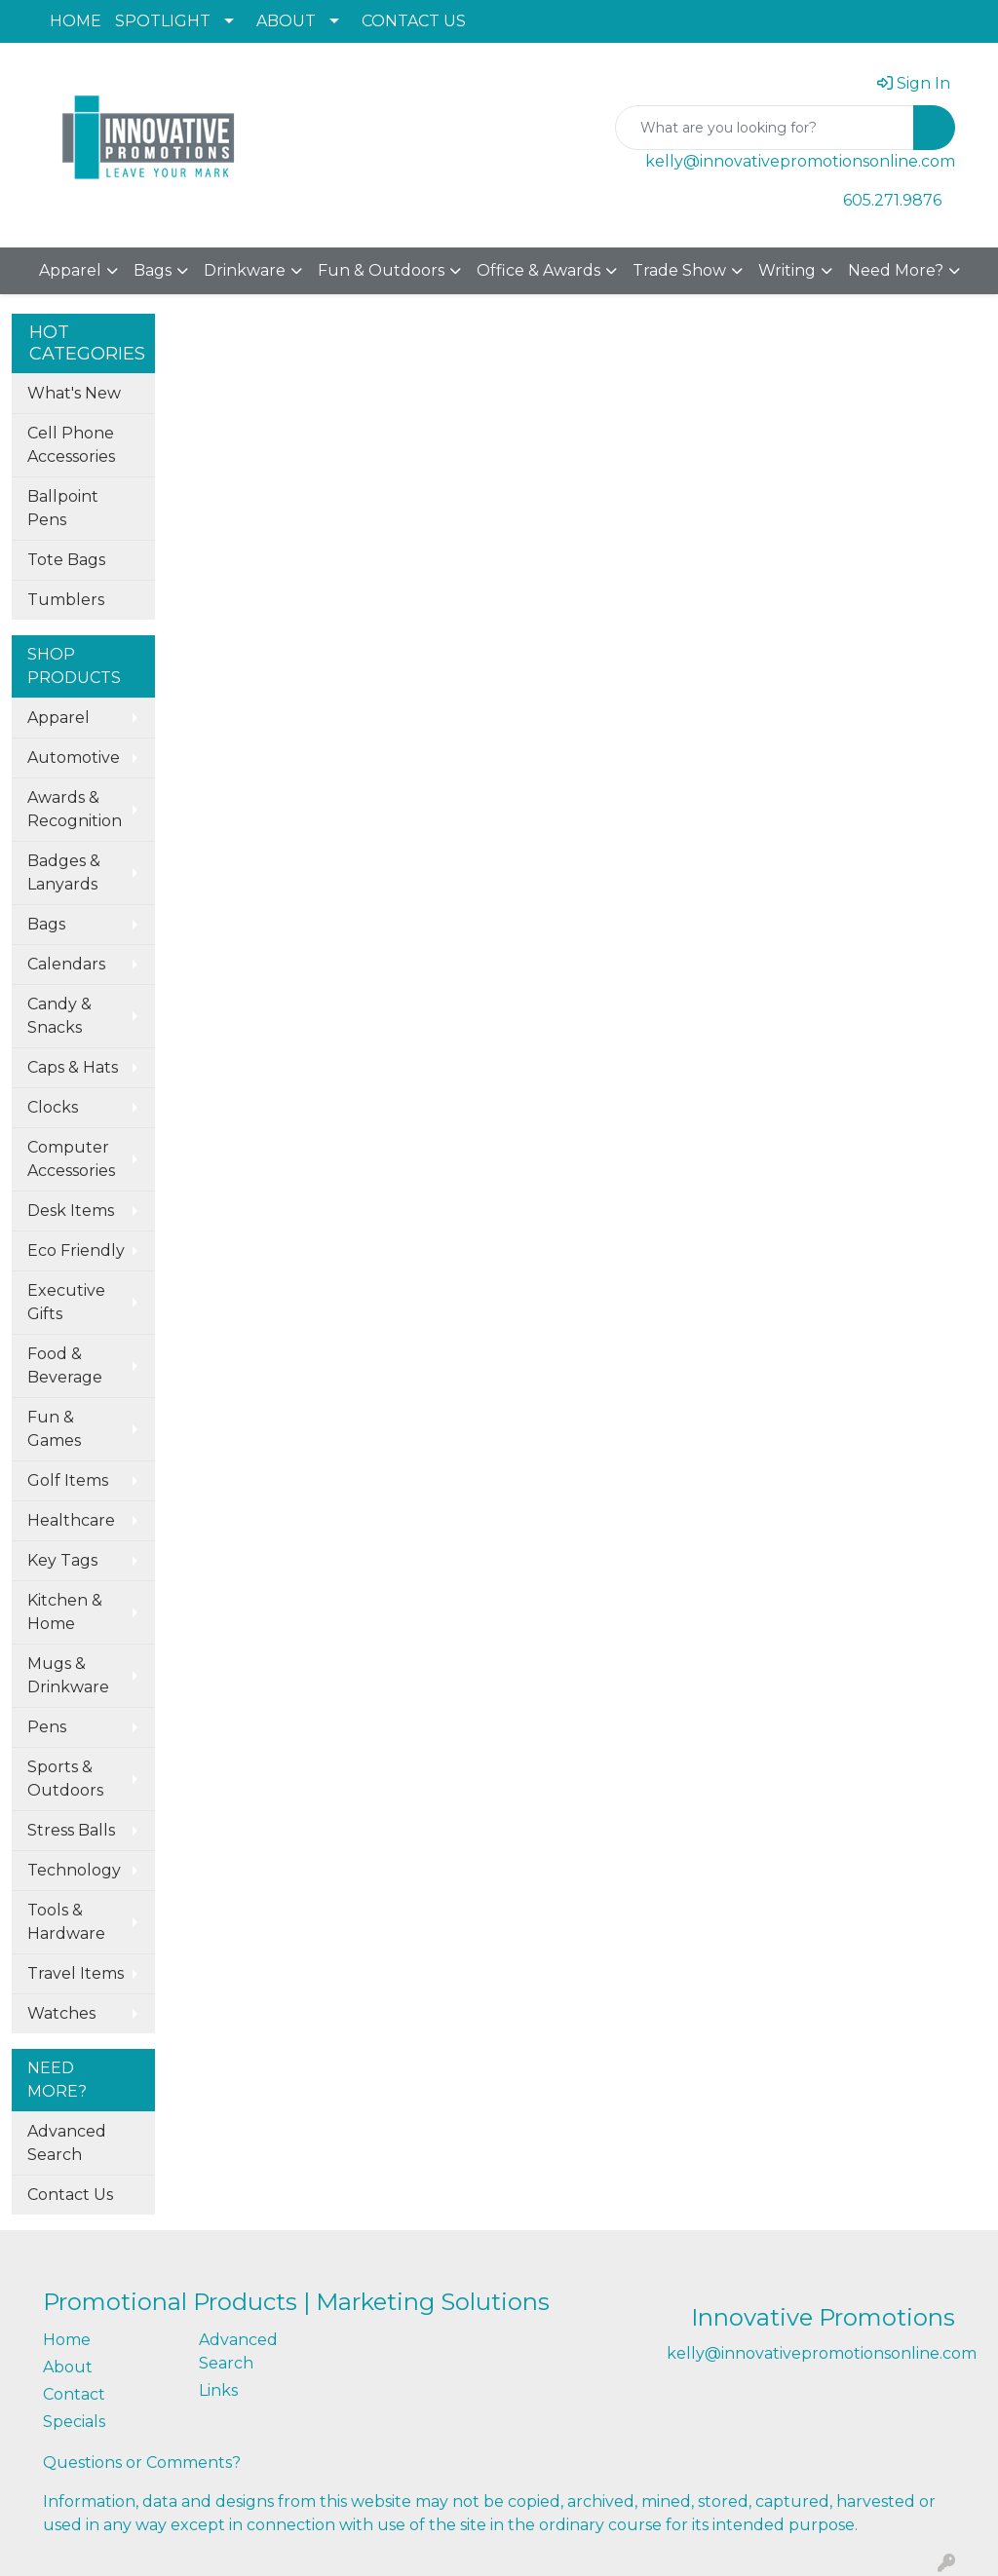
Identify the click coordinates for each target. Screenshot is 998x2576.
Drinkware (245, 270)
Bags (153, 270)
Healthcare (71, 1520)
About (68, 2367)
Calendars (66, 964)
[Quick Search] (764, 127)
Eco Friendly (76, 1250)
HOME (75, 21)
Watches (61, 2013)
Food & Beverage (64, 1365)
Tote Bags (66, 559)
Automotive (73, 757)
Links (218, 2390)
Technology (74, 1870)
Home (67, 2339)
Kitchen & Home (64, 1612)
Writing (787, 270)
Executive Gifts (66, 1302)
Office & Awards (538, 270)
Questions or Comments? (142, 2462)
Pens (46, 1727)
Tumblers (65, 599)
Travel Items (75, 1973)
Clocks (52, 1107)
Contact (74, 2394)
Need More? (895, 270)
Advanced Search (66, 2143)
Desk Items (70, 1210)
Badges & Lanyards (63, 872)
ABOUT (286, 21)
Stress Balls (71, 1830)
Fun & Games (54, 1429)
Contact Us (70, 2194)
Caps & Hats (72, 1067)
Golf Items (67, 1480)
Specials (74, 2421)
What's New (74, 393)
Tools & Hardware (66, 1922)
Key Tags (62, 1560)
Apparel (70, 270)
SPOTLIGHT (163, 21)
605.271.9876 (892, 200)
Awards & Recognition (74, 809)
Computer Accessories (71, 1159)
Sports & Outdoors (65, 1778)
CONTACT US (414, 21)
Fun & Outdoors (381, 270)
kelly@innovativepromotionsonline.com (800, 161)
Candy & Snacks (59, 1016)
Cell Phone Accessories (71, 445)
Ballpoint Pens (62, 508)
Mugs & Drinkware (68, 1675)
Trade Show (679, 270)
